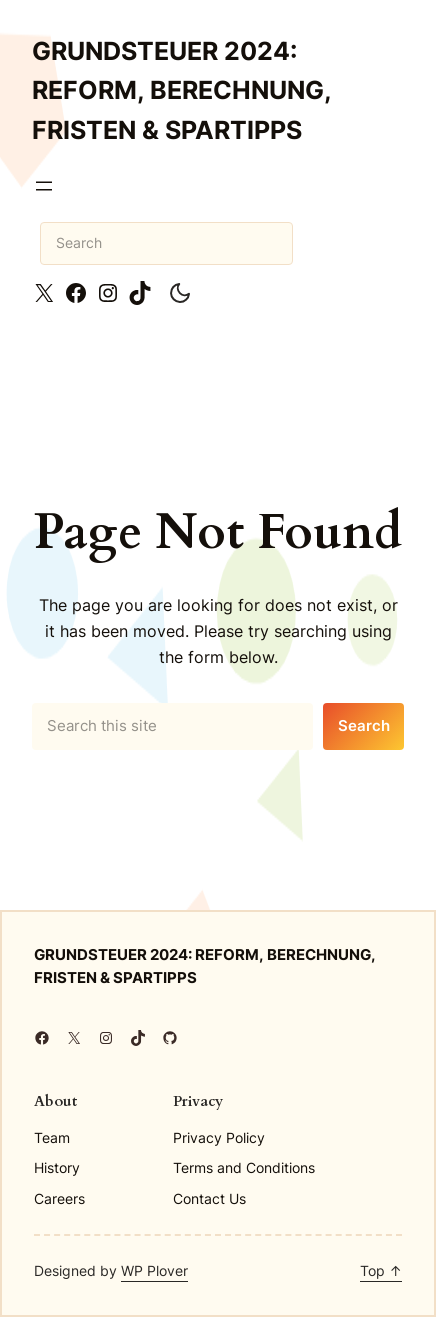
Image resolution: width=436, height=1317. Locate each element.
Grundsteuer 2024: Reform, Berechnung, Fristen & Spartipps (181, 90)
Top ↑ (381, 1270)
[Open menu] (44, 186)
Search (364, 726)
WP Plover (154, 1270)
